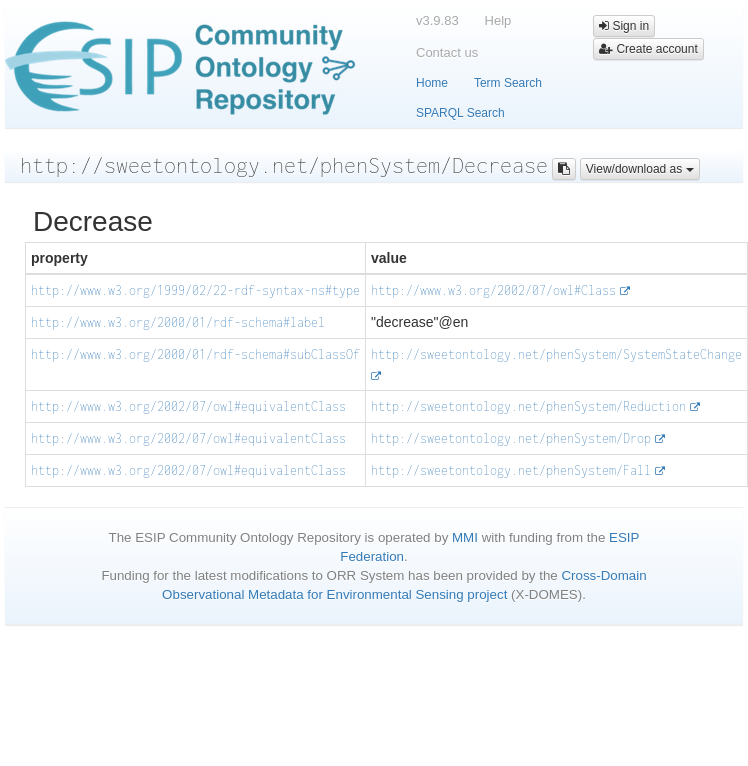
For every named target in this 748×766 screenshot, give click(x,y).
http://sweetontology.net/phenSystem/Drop (511, 438)
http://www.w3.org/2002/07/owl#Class (493, 290)
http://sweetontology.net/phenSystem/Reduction (528, 406)
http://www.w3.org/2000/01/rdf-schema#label (178, 322)
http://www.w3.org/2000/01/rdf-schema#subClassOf (195, 354)
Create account (648, 49)
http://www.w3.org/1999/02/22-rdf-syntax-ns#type (195, 290)
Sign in (624, 26)
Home (432, 83)
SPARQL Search (460, 113)
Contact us (447, 52)
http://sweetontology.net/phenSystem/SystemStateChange (556, 354)
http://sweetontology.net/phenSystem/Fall (511, 470)
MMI (465, 537)
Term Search (508, 83)
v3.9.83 (437, 20)
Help (498, 20)
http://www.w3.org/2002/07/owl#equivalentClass (188, 406)
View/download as (640, 169)
